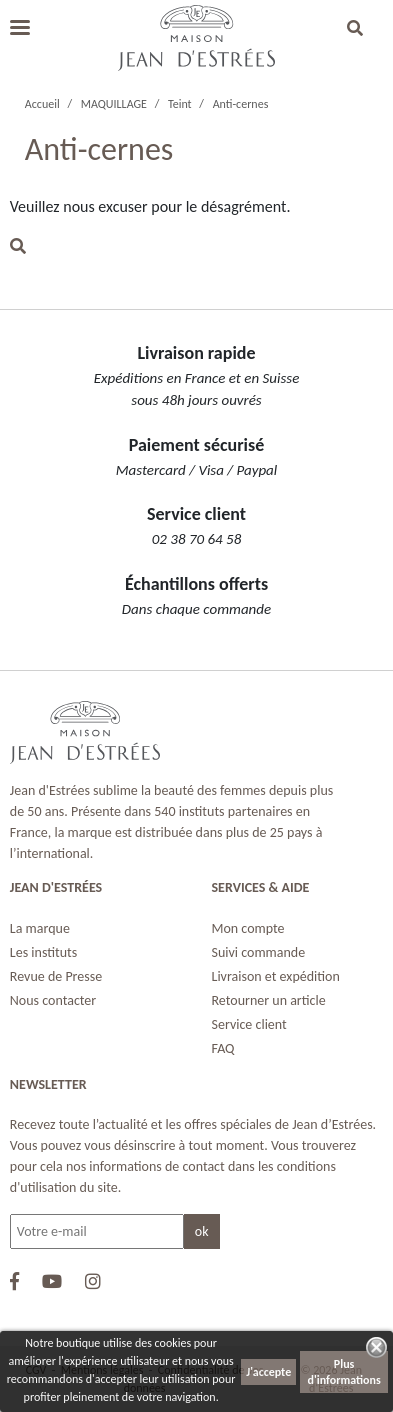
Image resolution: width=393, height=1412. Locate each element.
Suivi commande (259, 952)
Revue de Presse (56, 976)
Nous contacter (53, 1000)
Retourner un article (269, 1000)
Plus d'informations (344, 1372)
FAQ (223, 1048)
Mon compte (248, 928)
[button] (355, 30)
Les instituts (43, 952)
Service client (249, 1024)
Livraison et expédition (276, 976)
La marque (40, 928)
